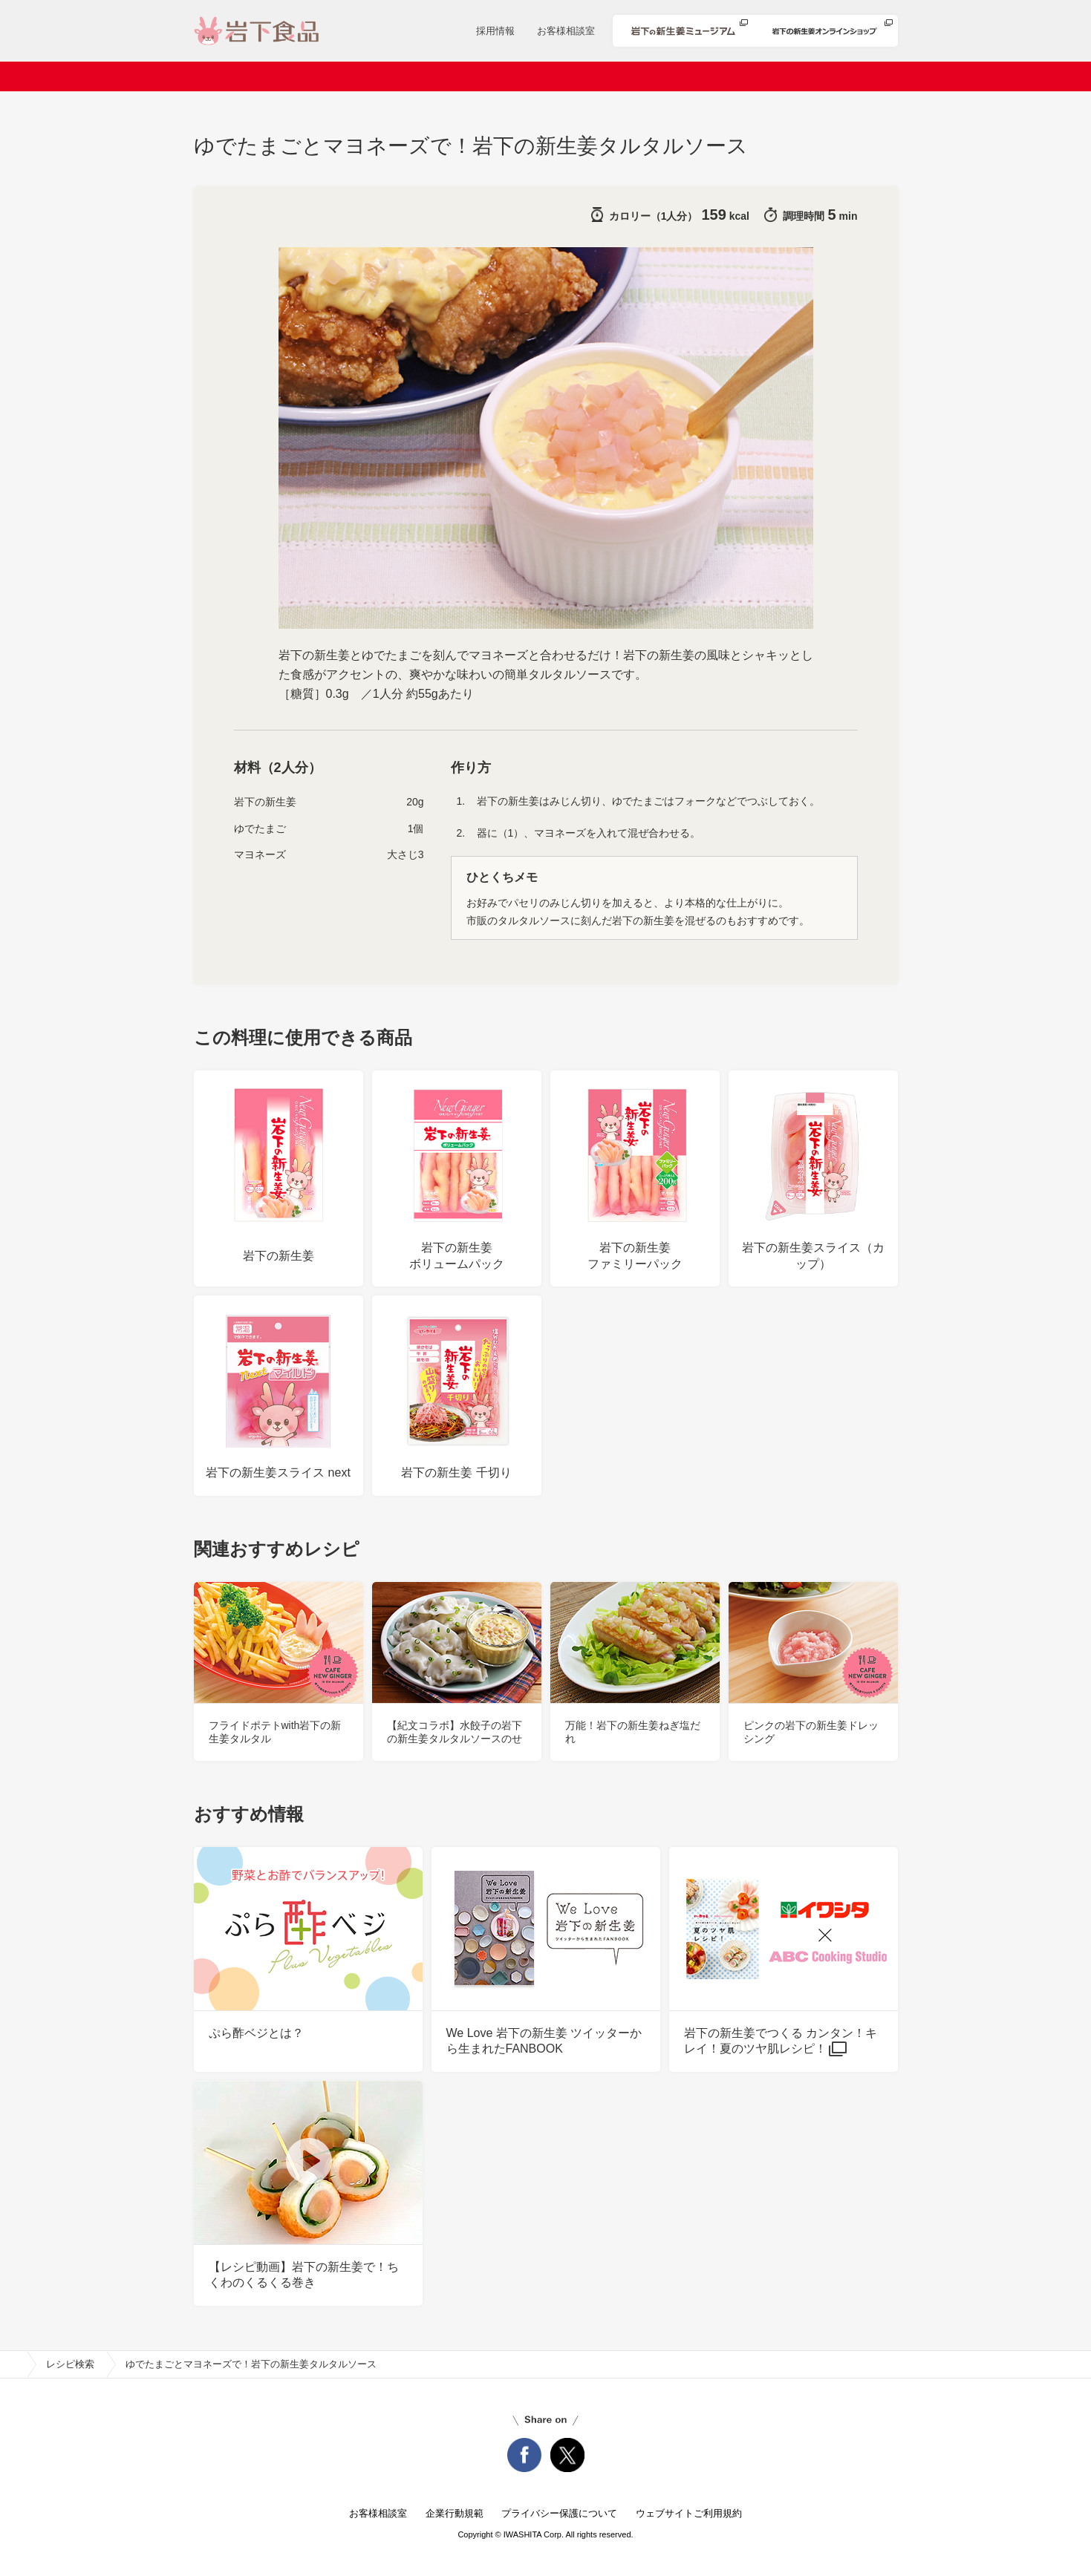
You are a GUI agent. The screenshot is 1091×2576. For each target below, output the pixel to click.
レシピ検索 (588, 76)
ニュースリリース (409, 76)
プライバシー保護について (559, 2513)
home (13, 2364)
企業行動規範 (454, 2513)
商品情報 (506, 76)
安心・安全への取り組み (709, 76)
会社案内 (312, 76)
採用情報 (495, 30)
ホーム (242, 76)
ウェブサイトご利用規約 (689, 2513)
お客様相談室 (566, 30)
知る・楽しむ (833, 76)
